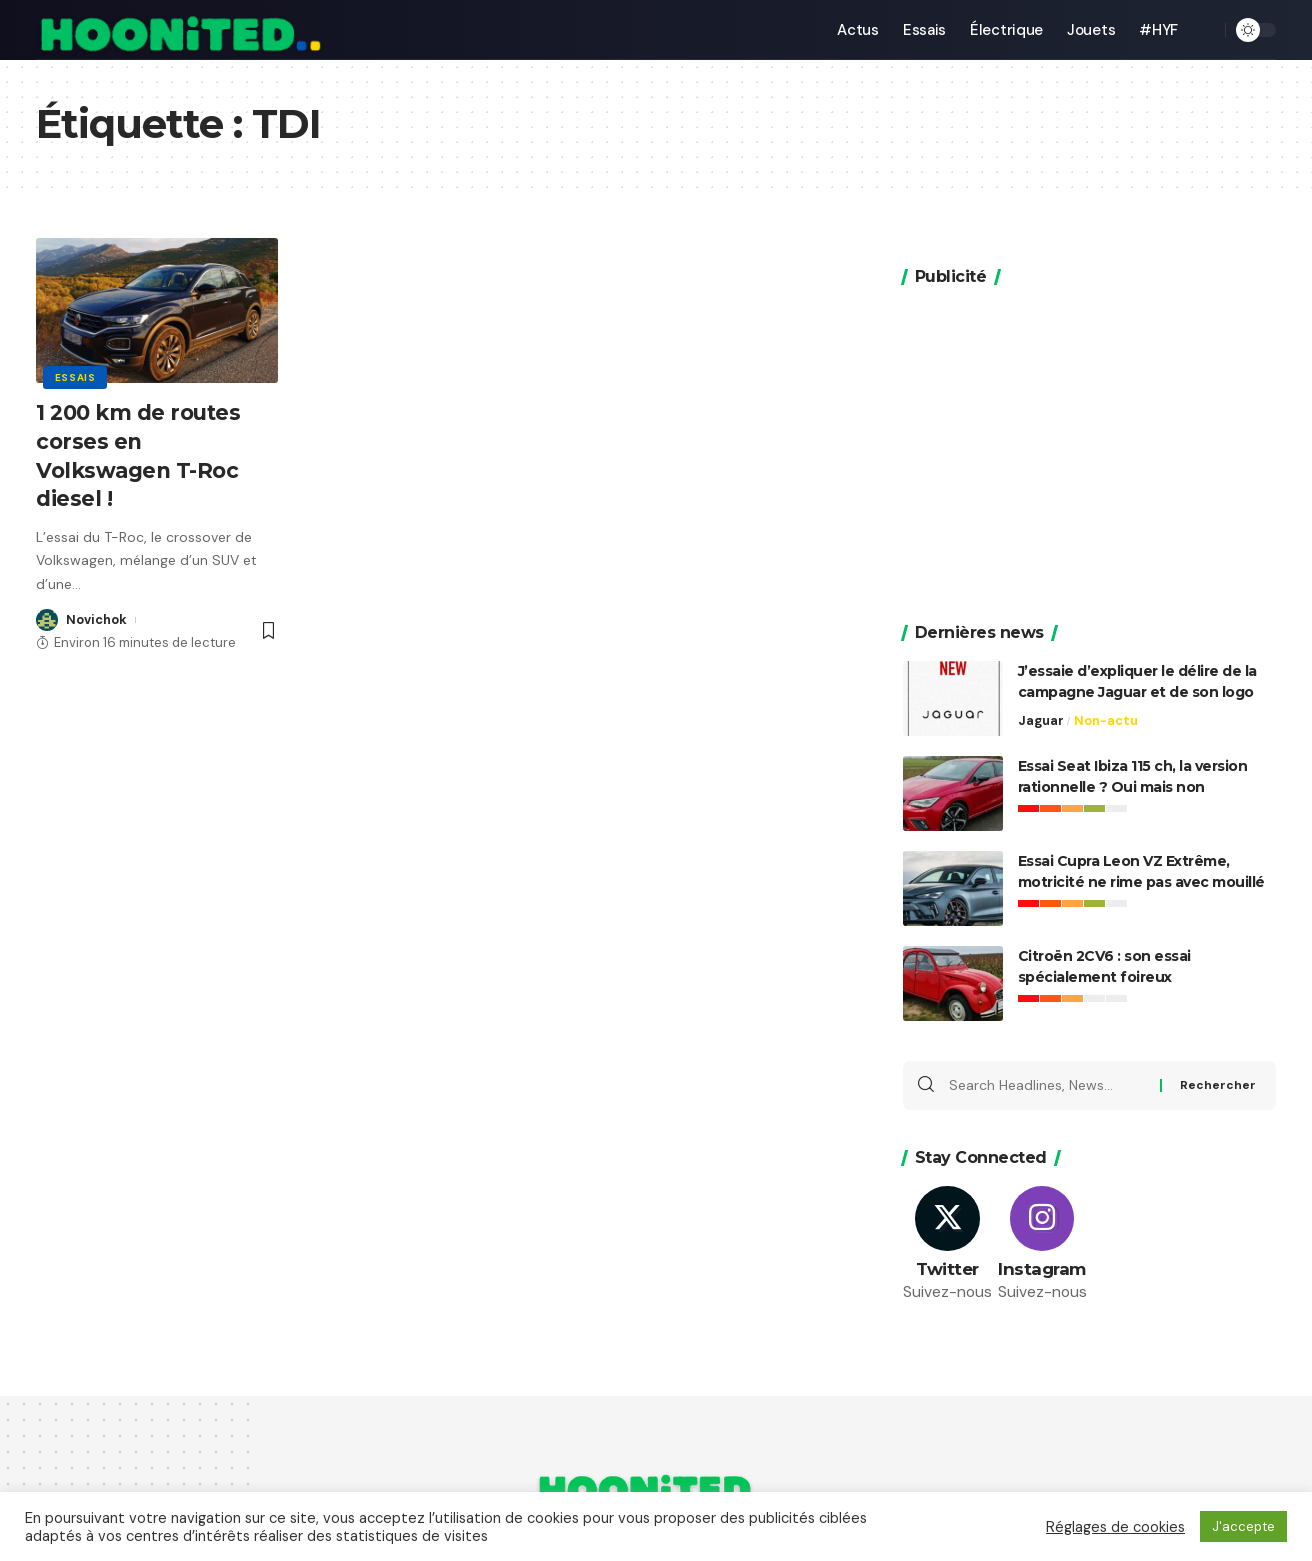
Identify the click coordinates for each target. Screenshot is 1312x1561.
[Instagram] (1042, 1215)
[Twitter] (948, 1215)
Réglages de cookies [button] (1115, 1527)
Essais (75, 376)
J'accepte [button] (1243, 1526)
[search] (1205, 30)
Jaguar (1041, 689)
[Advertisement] (1089, 414)
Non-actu (1106, 689)
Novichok (96, 619)
